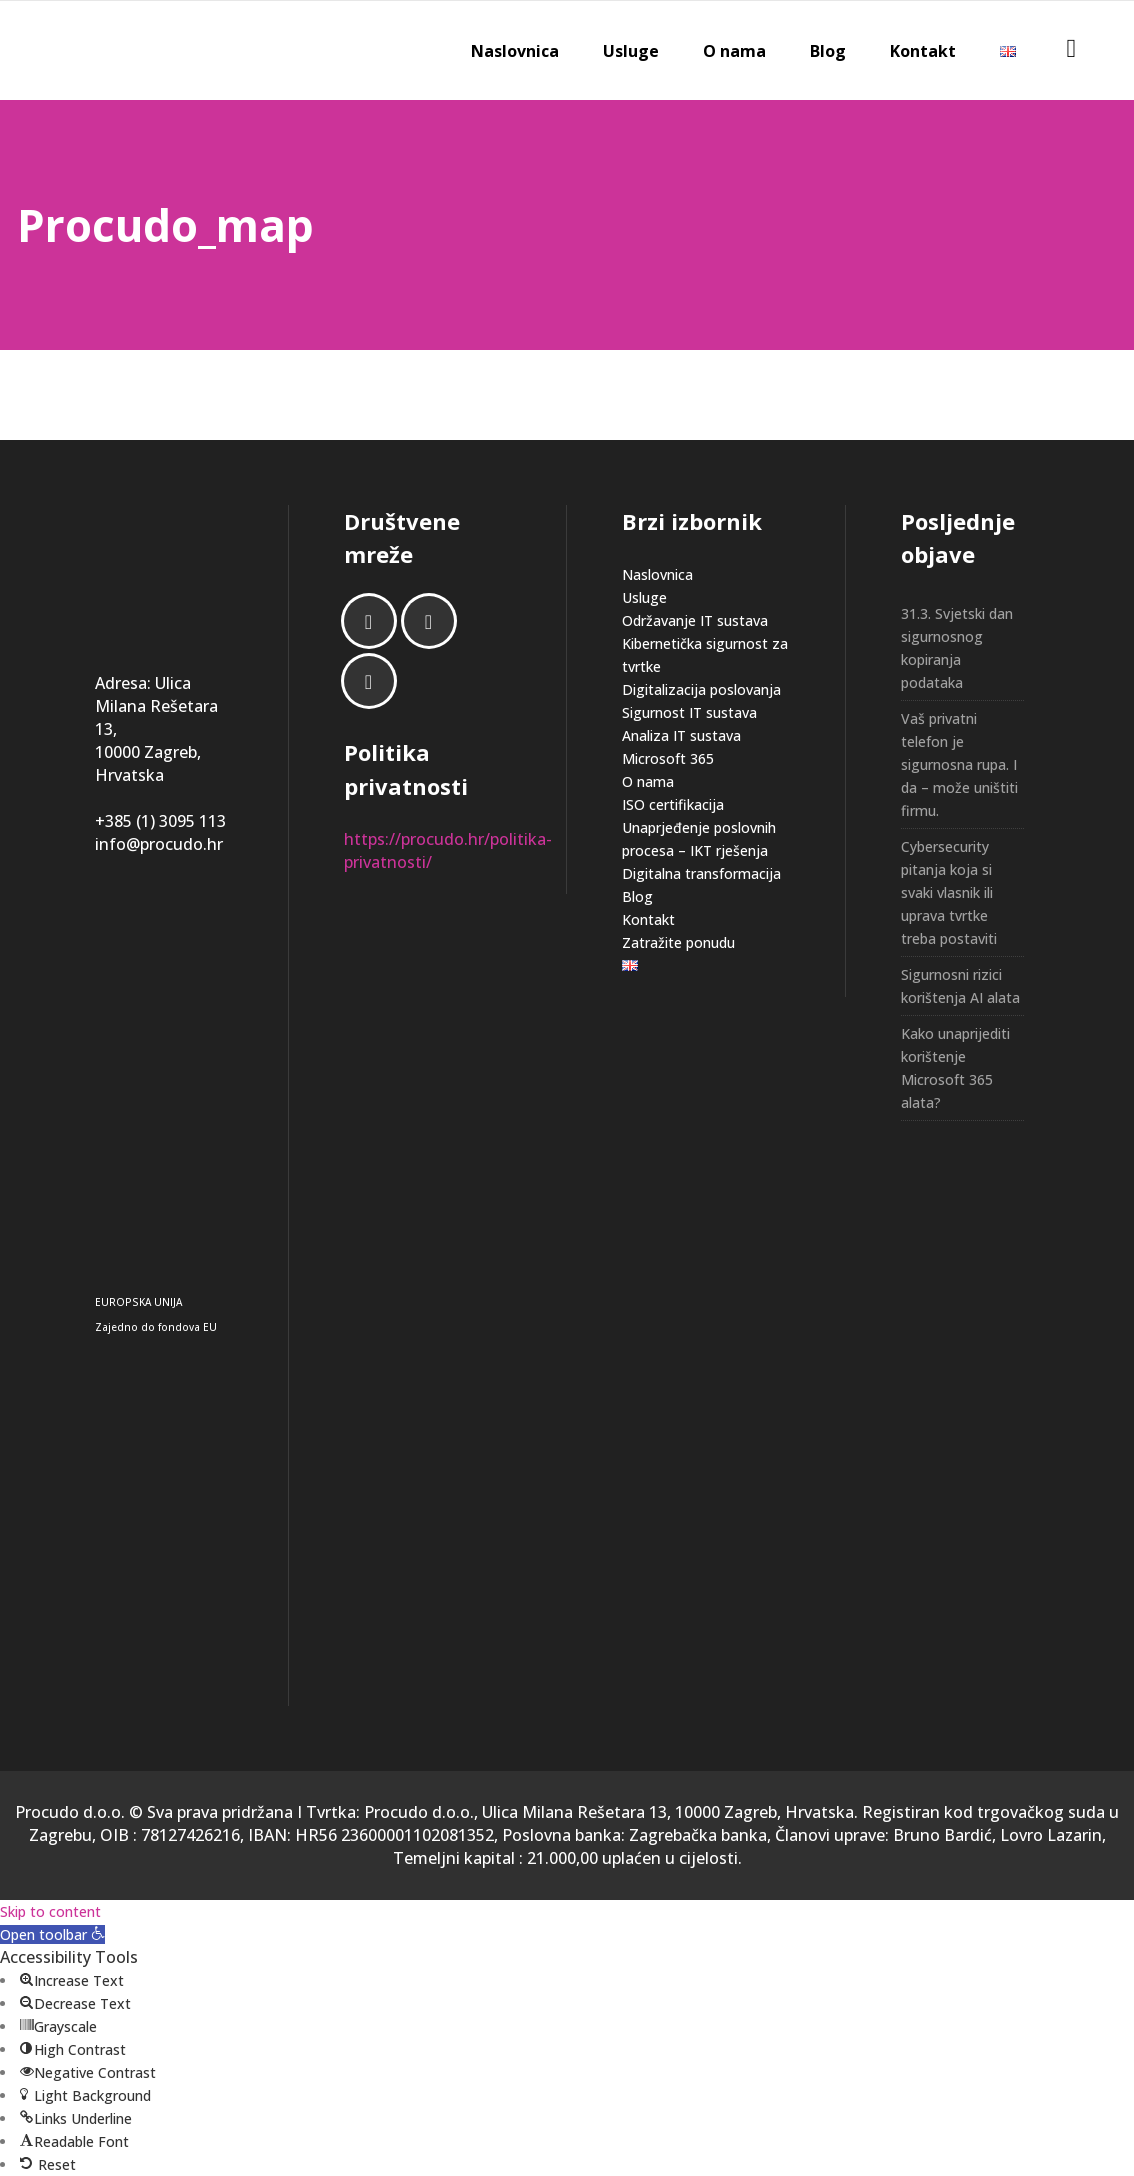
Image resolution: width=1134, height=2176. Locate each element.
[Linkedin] (434, 621)
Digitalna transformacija (701, 873)
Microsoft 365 (668, 758)
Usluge (644, 597)
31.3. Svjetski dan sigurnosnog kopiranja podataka (957, 648)
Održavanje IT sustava (695, 620)
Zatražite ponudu (678, 942)
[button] (52, 1934)
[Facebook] (374, 621)
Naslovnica (657, 574)
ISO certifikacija (673, 804)
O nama (648, 781)
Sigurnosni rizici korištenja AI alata (960, 986)
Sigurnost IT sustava (689, 712)
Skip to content (50, 1911)
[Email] (374, 681)
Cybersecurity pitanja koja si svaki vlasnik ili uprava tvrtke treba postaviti (949, 892)
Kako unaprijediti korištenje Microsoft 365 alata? (955, 1068)
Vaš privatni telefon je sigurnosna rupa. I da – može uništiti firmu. (959, 764)
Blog (637, 896)
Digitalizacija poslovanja (701, 689)
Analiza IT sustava (681, 735)
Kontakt (648, 919)
